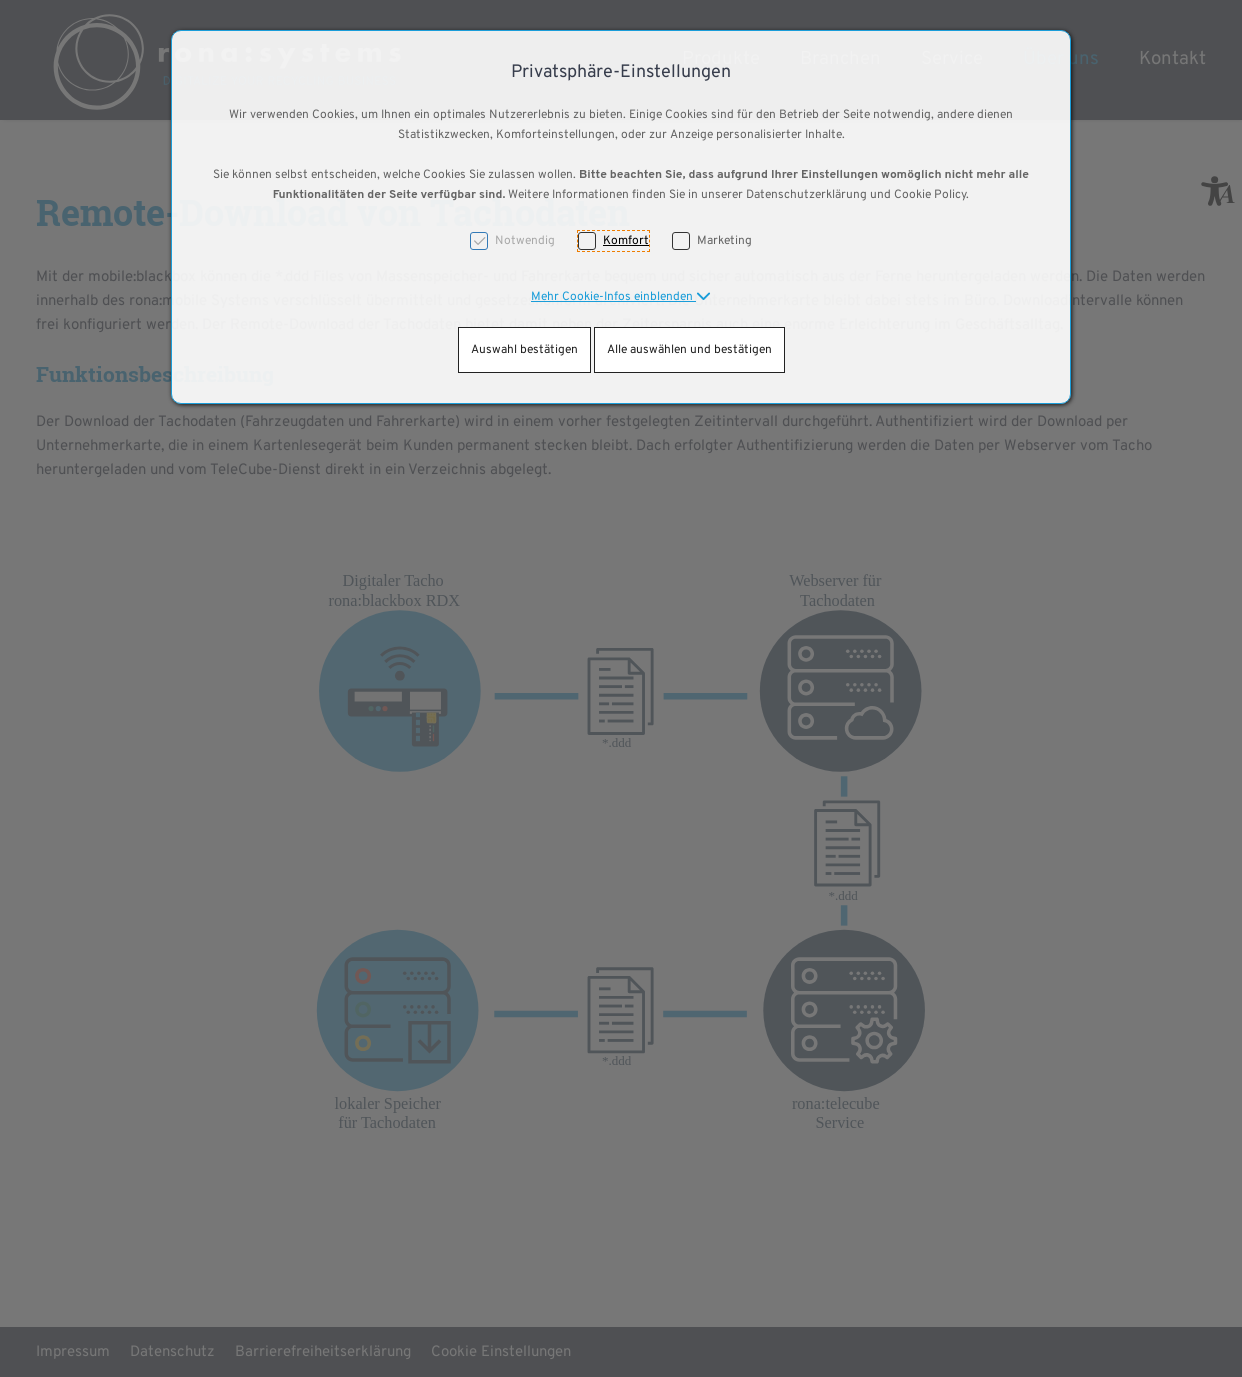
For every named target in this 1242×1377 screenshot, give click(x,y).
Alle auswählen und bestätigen (689, 350)
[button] (621, 297)
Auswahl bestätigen (524, 350)
